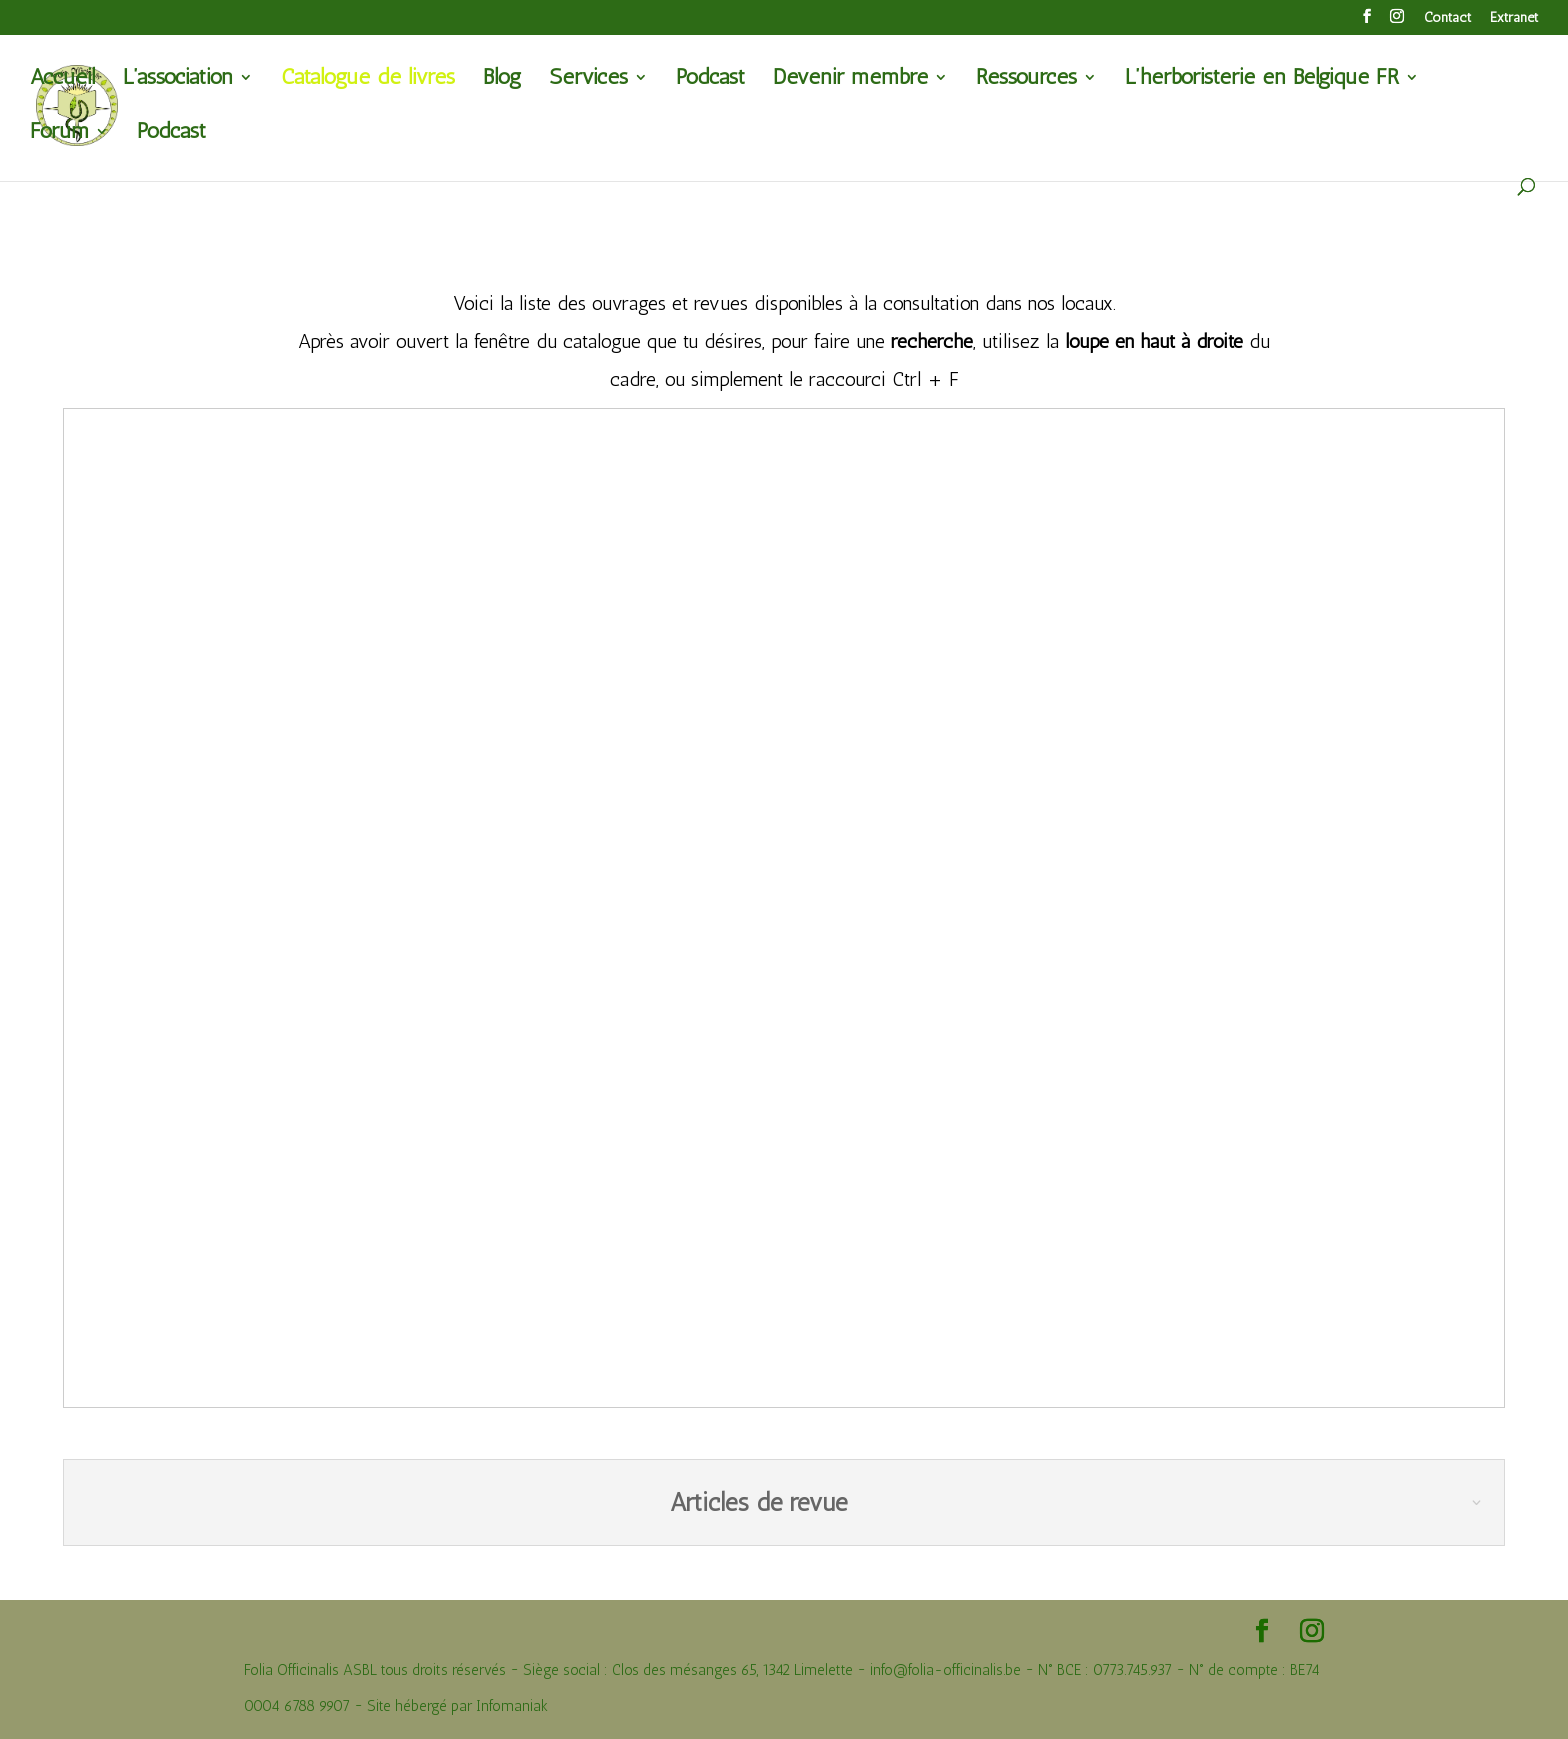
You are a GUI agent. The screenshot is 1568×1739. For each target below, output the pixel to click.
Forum (59, 134)
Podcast (710, 80)
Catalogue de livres (368, 80)
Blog (502, 80)
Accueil (62, 80)
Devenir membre (850, 80)
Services (588, 80)
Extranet (1514, 18)
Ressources (1026, 80)
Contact (1447, 18)
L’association (178, 80)
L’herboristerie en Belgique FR (1262, 80)
